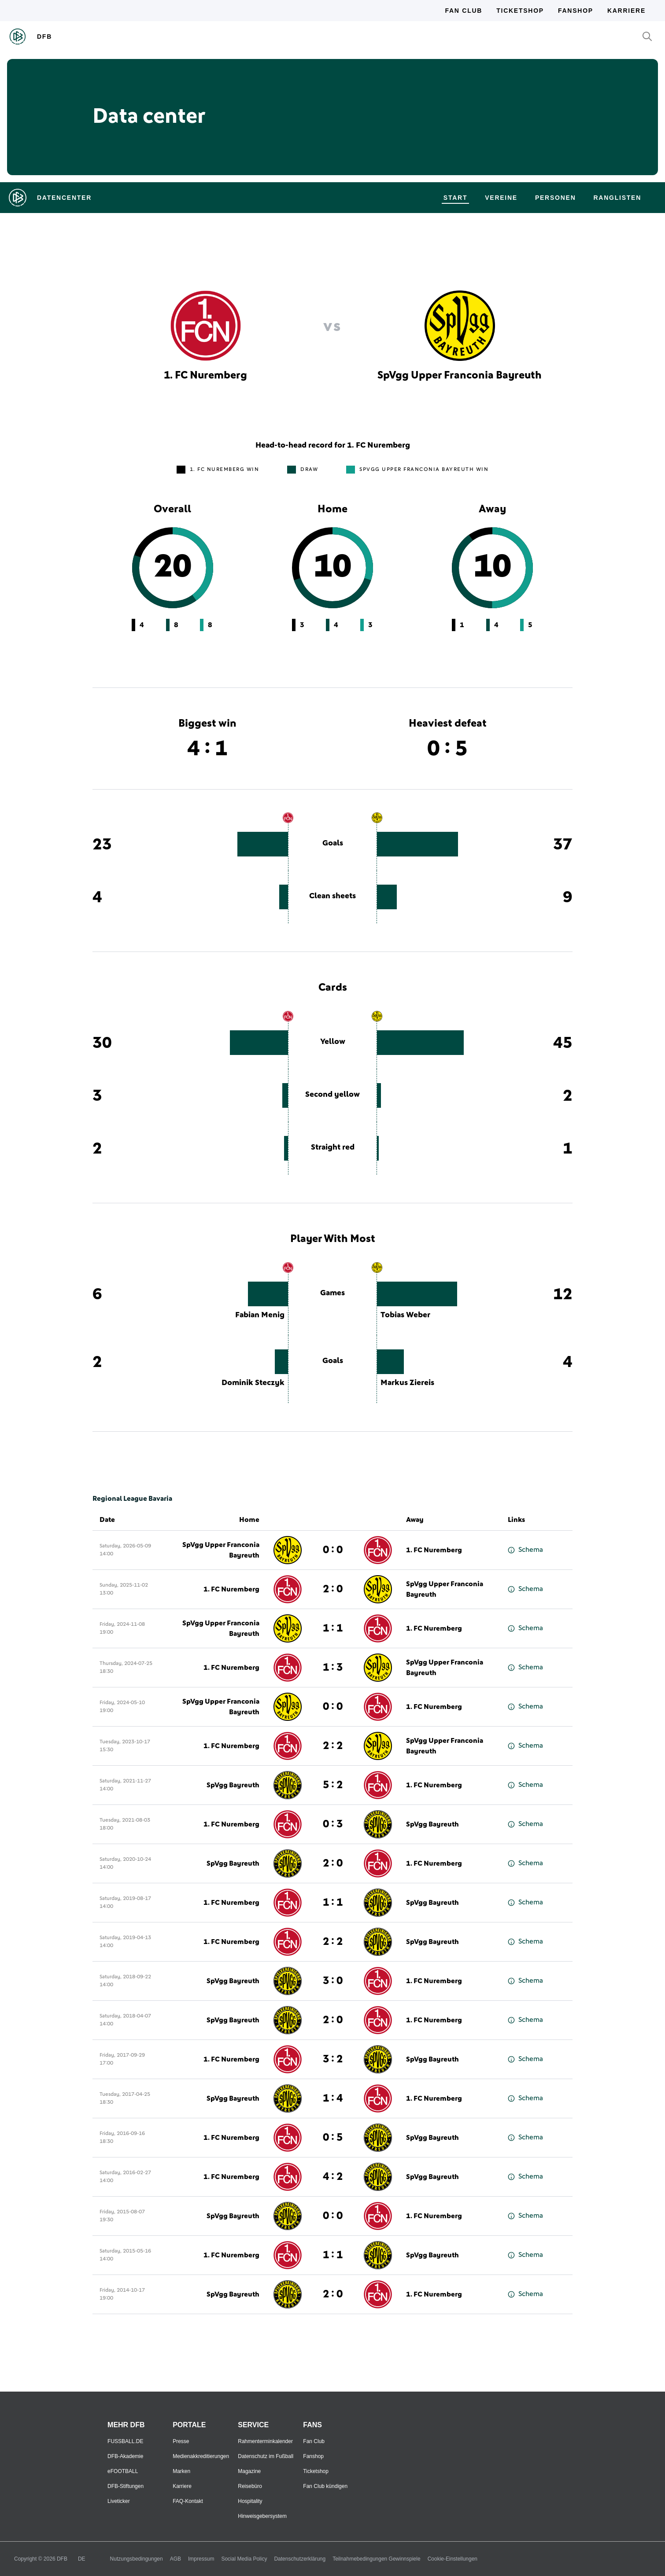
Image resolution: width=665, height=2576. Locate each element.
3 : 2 (333, 2059)
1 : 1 (333, 1628)
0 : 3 (333, 1824)
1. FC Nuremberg (434, 1550)
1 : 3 (333, 1667)
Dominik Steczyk (253, 1383)
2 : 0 (333, 1589)
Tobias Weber (405, 1315)
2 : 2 (333, 1746)
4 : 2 (333, 2177)
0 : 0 (333, 1550)
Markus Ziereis (407, 1383)
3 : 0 (333, 1981)
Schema (525, 1550)
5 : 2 (333, 1785)
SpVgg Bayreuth (233, 1785)
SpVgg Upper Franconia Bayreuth (220, 1550)
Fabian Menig (259, 1315)
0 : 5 (333, 2137)
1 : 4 (333, 2098)
